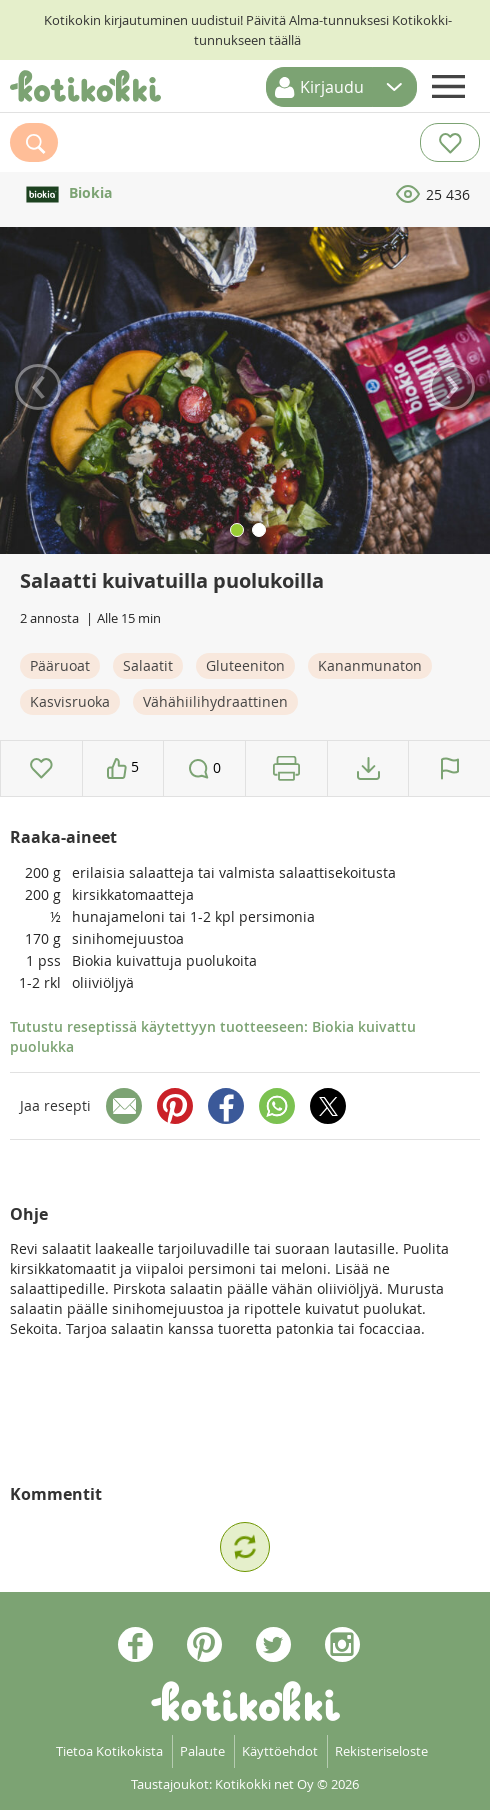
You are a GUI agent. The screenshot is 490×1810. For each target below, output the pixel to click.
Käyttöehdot (280, 1751)
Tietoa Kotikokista (109, 1751)
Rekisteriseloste (381, 1751)
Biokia (66, 192)
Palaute (202, 1751)
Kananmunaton (370, 665)
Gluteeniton (245, 665)
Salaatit (148, 665)
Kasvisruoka (70, 701)
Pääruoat (60, 665)
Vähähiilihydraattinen (215, 701)
